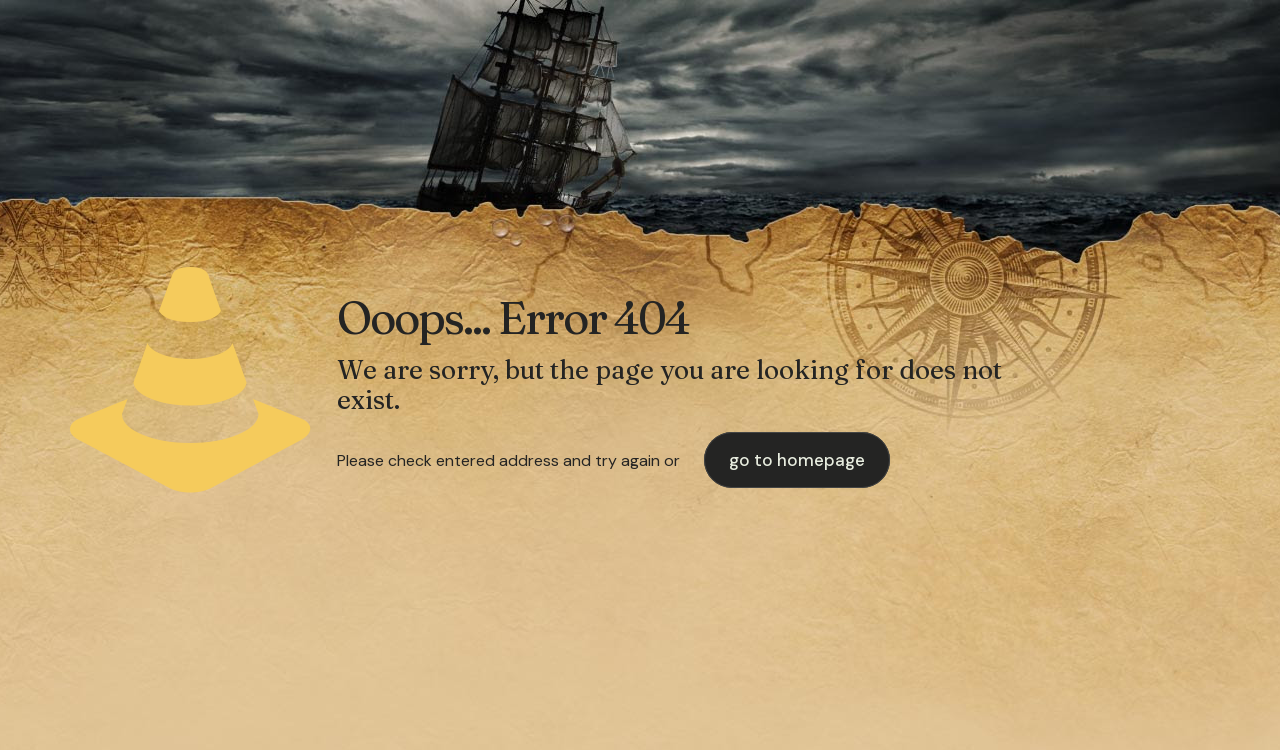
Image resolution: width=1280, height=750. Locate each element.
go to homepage (797, 460)
